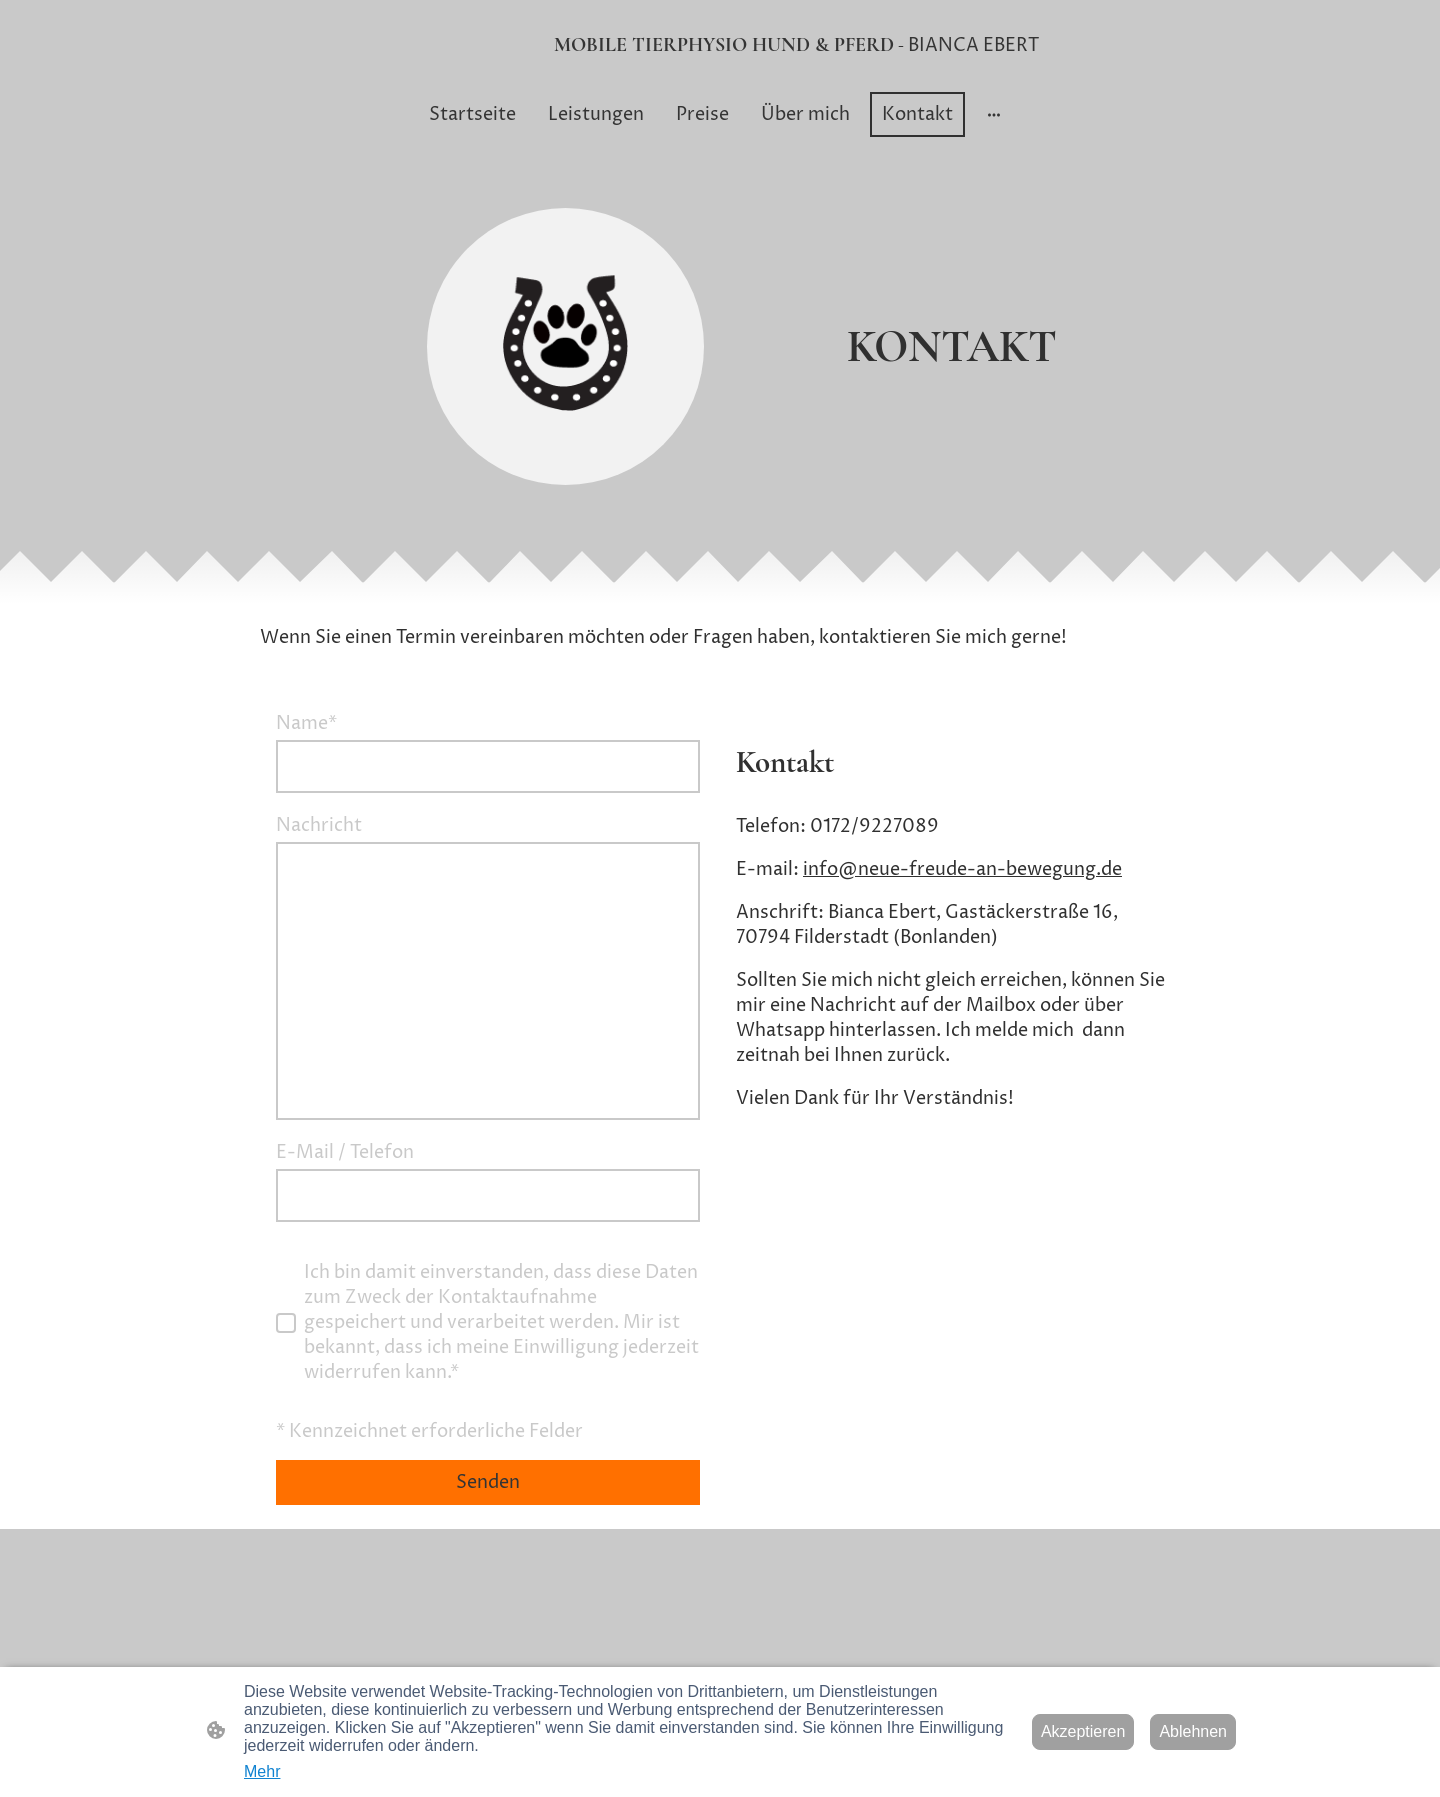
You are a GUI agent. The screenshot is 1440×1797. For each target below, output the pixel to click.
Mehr (262, 1771)
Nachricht (319, 825)
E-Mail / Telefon (345, 1152)
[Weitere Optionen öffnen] (994, 114)
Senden (488, 1482)
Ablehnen (1193, 1731)
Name (306, 723)
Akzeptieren (1083, 1731)
